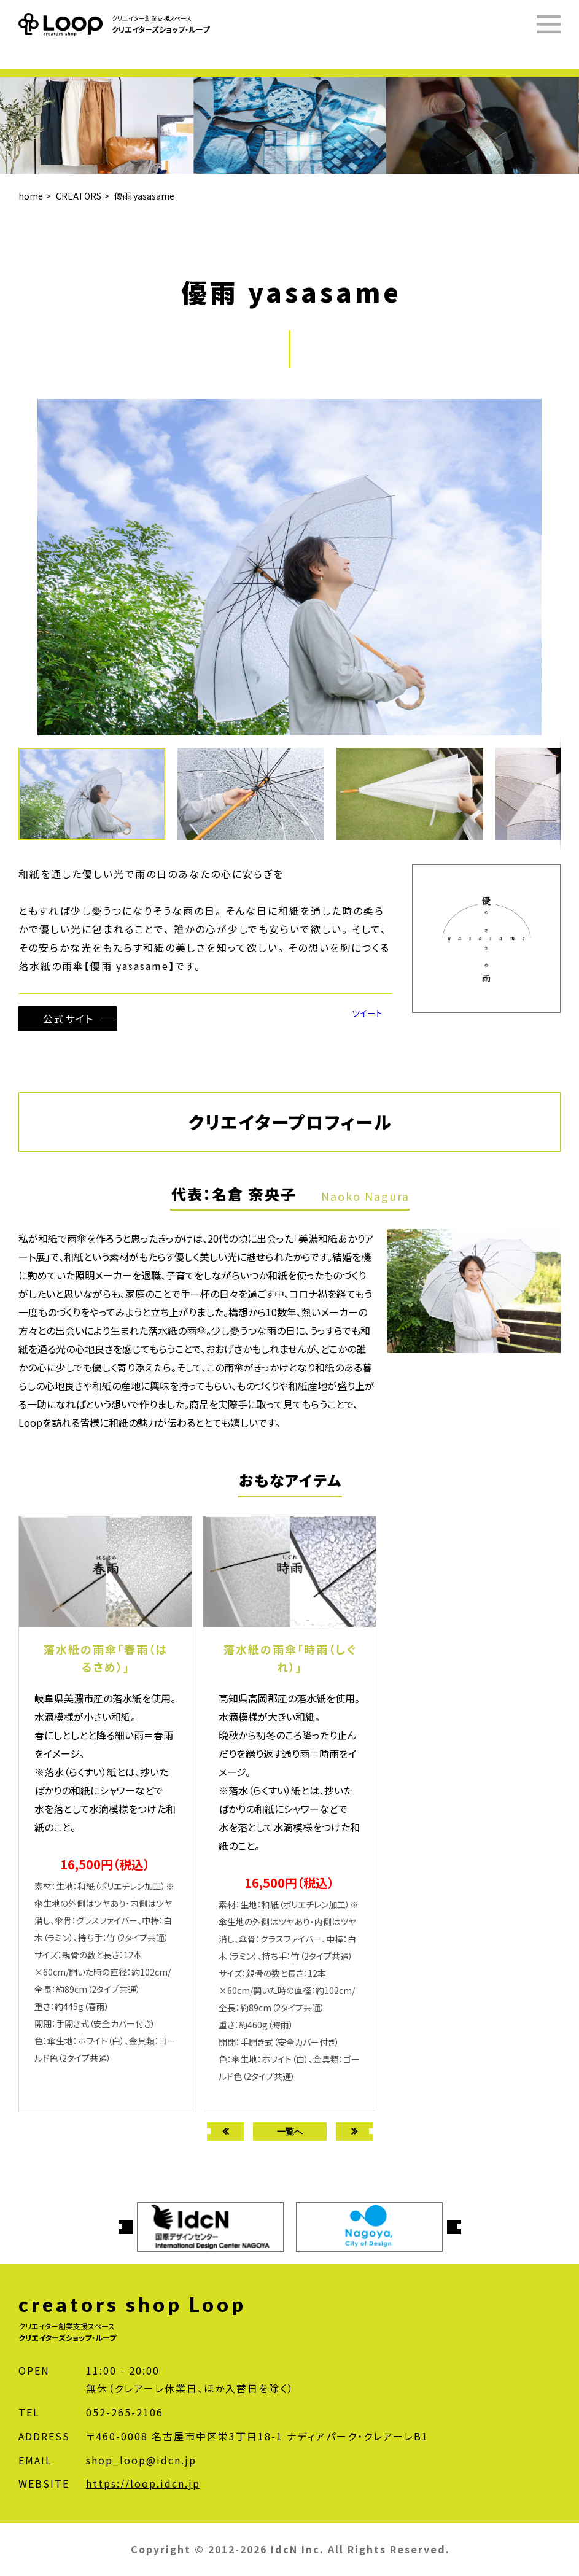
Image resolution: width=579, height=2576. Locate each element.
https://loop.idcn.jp (143, 2483)
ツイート (367, 1013)
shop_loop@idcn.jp (141, 2460)
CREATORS (78, 196)
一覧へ (290, 2131)
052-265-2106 (124, 2412)
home (30, 196)
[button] (256, 793)
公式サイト (68, 1018)
